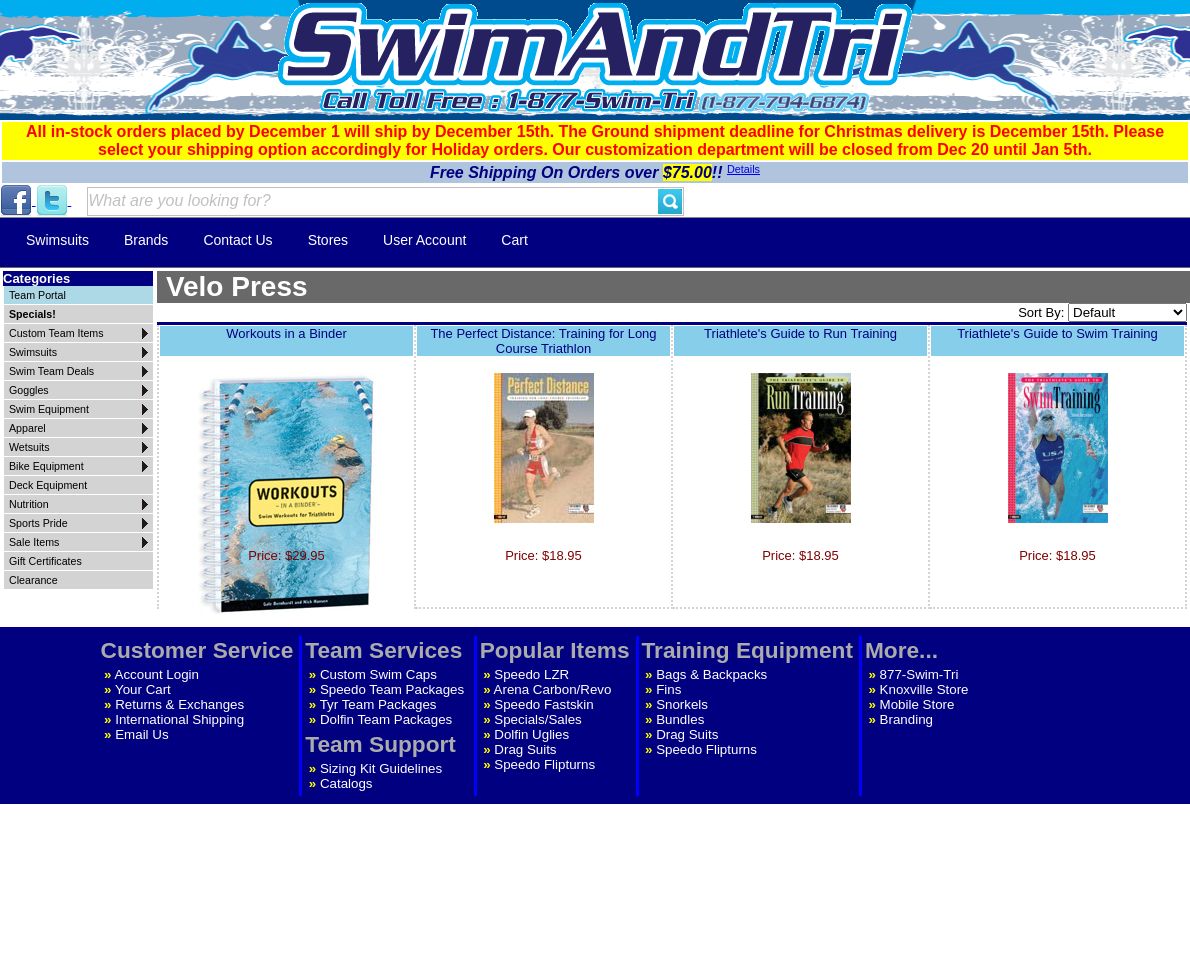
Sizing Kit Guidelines (381, 768)
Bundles (680, 719)
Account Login (157, 674)
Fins (668, 689)
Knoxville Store (924, 689)
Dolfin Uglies (531, 734)
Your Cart (143, 689)
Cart (514, 240)
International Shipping (179, 719)
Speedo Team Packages (392, 689)
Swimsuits (57, 240)
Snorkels (682, 704)
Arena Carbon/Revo (553, 689)
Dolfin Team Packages (386, 719)
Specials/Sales (537, 719)
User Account (424, 240)
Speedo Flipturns (544, 764)
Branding (906, 719)
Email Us (141, 734)
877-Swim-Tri (919, 674)
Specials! (32, 314)
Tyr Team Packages (378, 704)
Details (743, 169)
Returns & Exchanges (179, 704)
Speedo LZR (531, 674)
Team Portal (37, 295)
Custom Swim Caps (378, 674)
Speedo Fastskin (543, 704)
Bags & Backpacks (711, 674)
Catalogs (346, 783)
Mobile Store (917, 704)
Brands (146, 240)
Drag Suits (525, 749)
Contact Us (237, 240)
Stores (328, 240)
